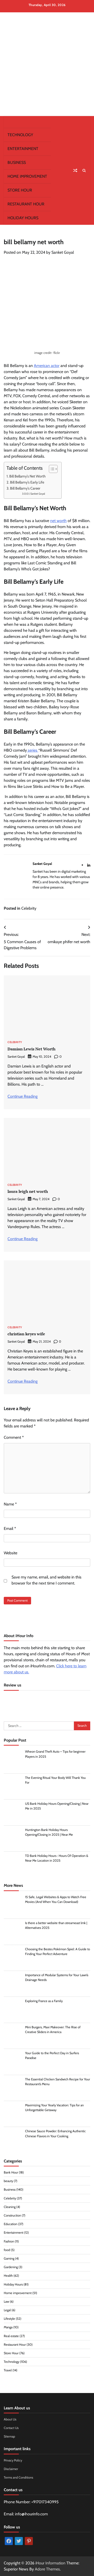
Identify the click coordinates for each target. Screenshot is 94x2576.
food (7, 2250)
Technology (20, 134)
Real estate (11, 2336)
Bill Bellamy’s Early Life (27, 482)
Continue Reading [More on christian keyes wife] (23, 1381)
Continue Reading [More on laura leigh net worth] (23, 1238)
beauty (8, 2181)
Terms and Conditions (18, 2477)
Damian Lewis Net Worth (31, 1049)
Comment (14, 1437)
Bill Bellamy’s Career (25, 488)
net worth (58, 520)
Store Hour (20, 190)
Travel (8, 2370)
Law (6, 2301)
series (32, 750)
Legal (7, 2310)
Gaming (9, 2258)
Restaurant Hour (26, 204)
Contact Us (11, 2428)
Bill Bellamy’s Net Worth (27, 476)
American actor (46, 365)
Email (10, 1528)
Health (8, 2275)
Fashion (9, 2241)
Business (17, 162)
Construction (12, 2215)
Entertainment (23, 148)
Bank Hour (11, 2172)
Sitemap (9, 2436)
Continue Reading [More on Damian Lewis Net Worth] (23, 1096)
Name (10, 1504)
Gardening (11, 2267)
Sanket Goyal (62, 252)
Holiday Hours (23, 217)
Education (10, 2224)
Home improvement (27, 176)
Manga (8, 2327)
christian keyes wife (26, 1334)
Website (10, 1553)
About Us (10, 2419)
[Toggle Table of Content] (50, 469)
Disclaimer (11, 2469)
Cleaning (10, 2207)
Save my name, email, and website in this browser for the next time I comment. (46, 1580)
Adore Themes (47, 2569)
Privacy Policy (13, 2460)
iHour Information (50, 2563)
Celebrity (28, 908)
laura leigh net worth (28, 1191)
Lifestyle (9, 2319)
